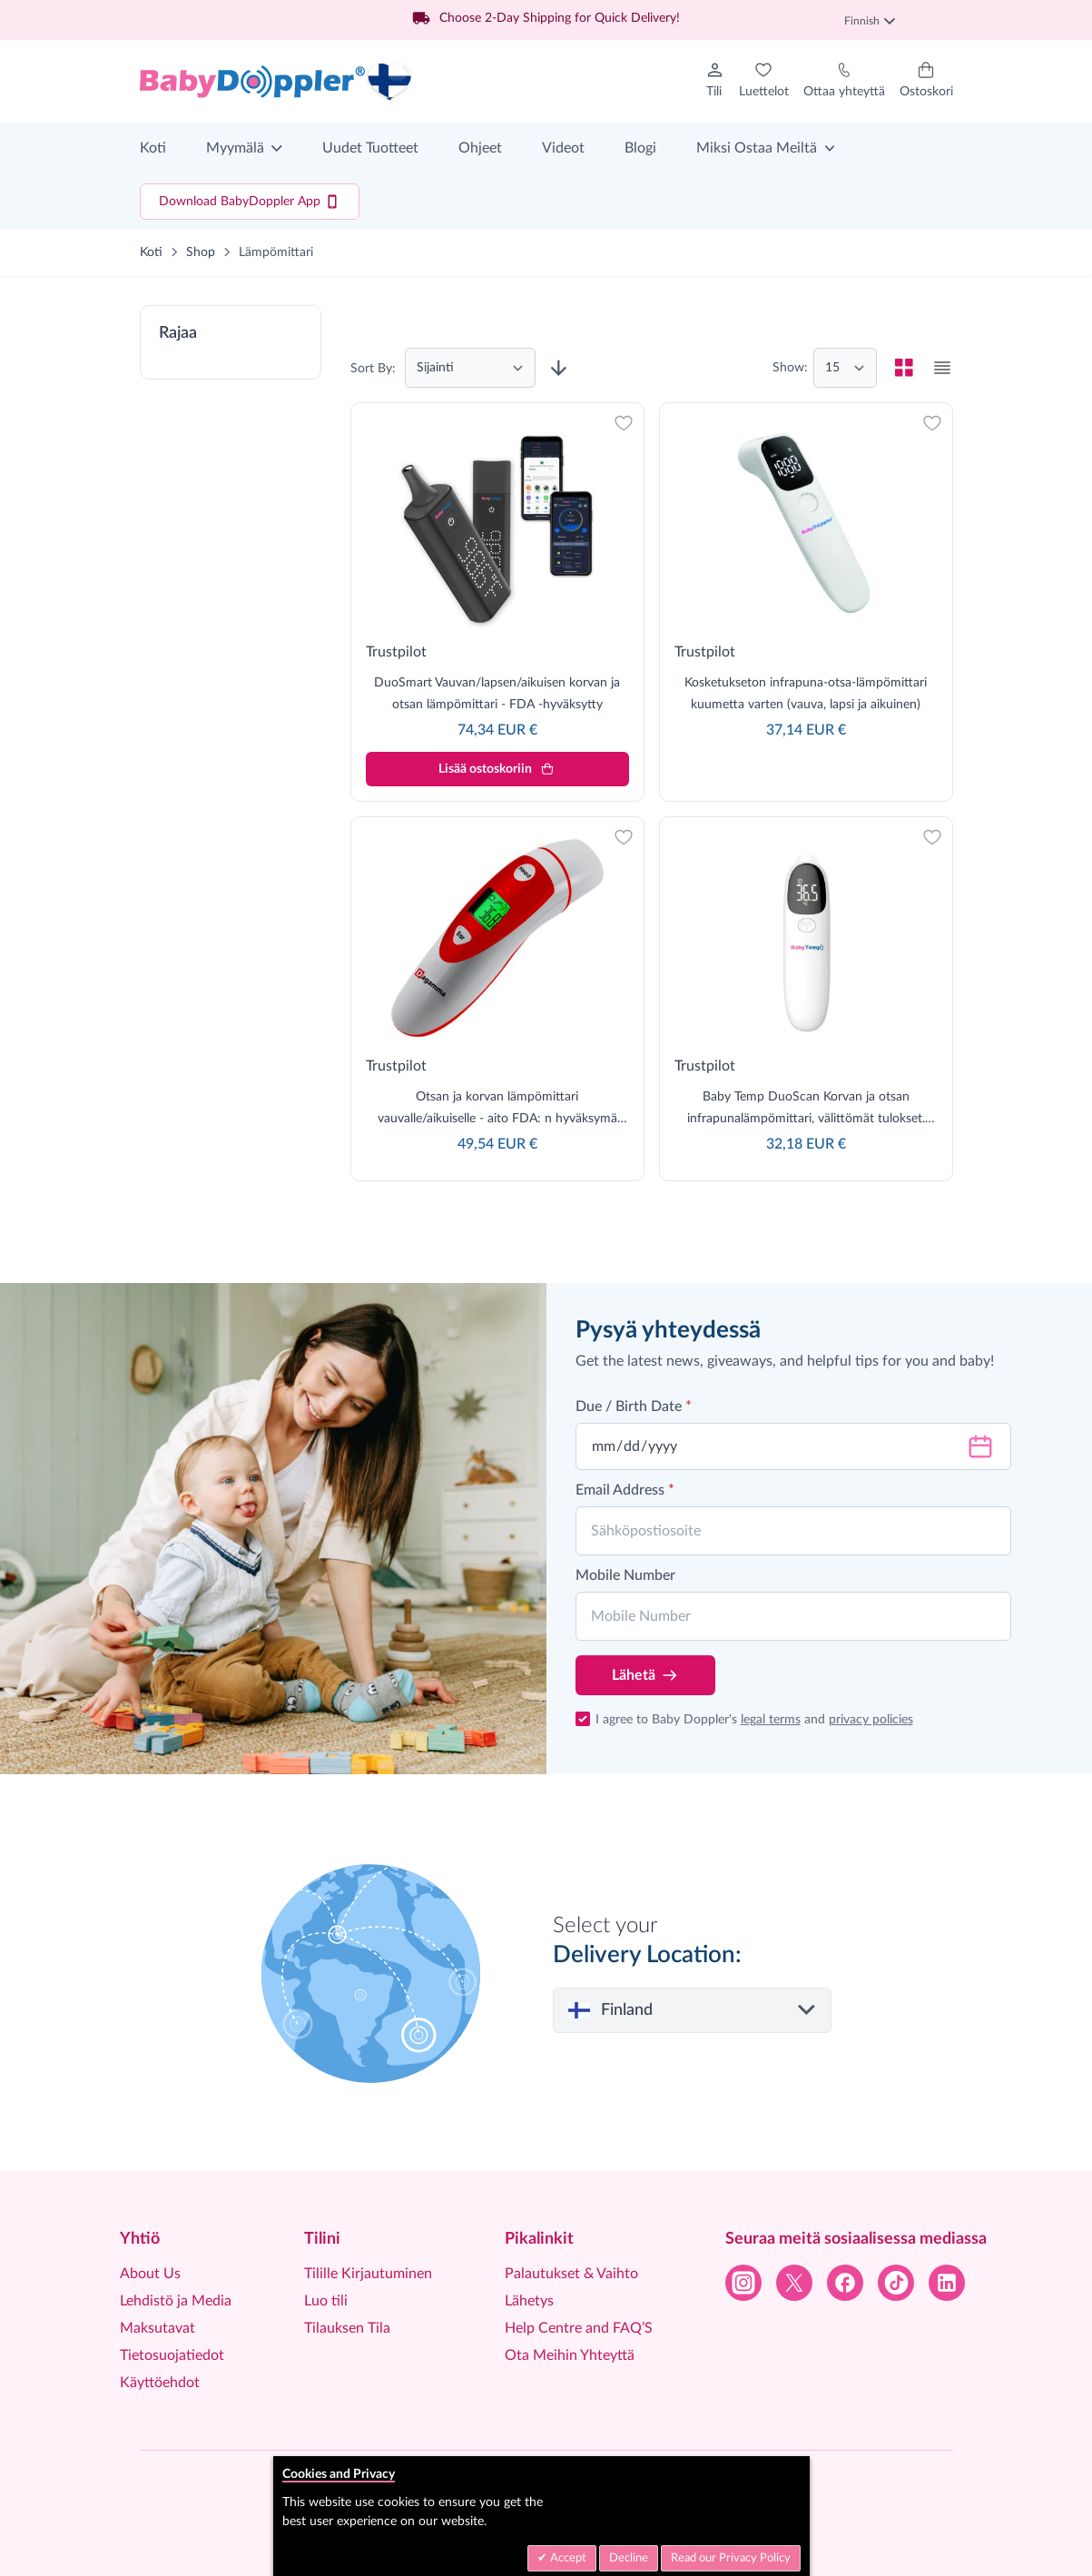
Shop (200, 252)
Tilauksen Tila (347, 2328)
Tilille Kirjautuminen (368, 2273)
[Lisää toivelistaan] (624, 423)
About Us (150, 2273)
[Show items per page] (845, 368)
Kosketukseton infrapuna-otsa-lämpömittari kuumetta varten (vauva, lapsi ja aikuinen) (805, 693)
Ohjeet (480, 148)
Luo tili (326, 2301)
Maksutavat (157, 2328)
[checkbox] (904, 368)
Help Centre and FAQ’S (579, 2328)
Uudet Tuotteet (370, 148)
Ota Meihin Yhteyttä (570, 2355)
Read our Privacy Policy (731, 2558)
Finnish (869, 20)
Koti (153, 148)
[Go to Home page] (276, 81)
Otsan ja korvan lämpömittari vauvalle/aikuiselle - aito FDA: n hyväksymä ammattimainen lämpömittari (497, 1110)
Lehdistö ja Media (175, 2301)
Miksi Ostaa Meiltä (756, 148)
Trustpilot (396, 652)
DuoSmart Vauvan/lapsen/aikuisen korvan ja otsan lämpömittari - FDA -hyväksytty (497, 693)
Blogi (640, 148)
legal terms (771, 1719)
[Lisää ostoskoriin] (497, 769)
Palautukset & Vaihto (571, 2273)
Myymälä (235, 148)
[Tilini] (715, 81)
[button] (230, 342)
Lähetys (529, 2301)
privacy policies (871, 1719)
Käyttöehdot (160, 2382)
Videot (563, 148)
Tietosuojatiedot (172, 2355)
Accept (566, 2558)
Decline (628, 2558)
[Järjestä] (470, 368)
